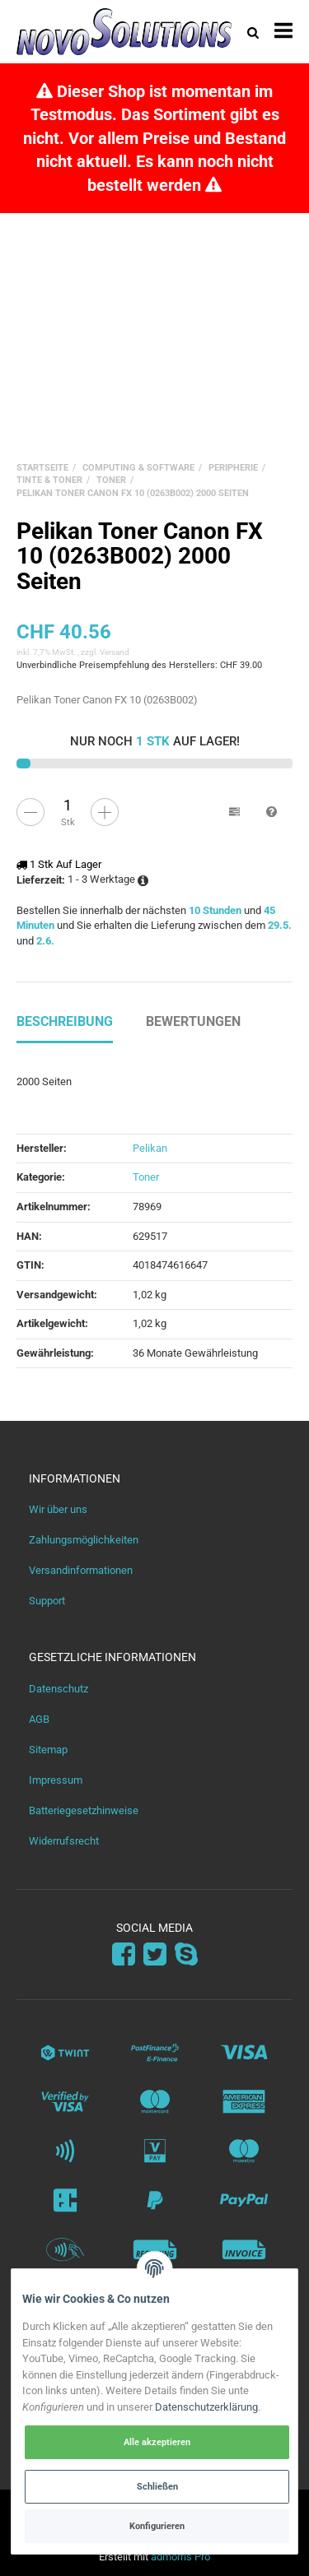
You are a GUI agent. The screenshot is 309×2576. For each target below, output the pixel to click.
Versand (114, 652)
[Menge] (67, 805)
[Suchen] (253, 31)
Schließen (157, 2486)
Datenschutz (58, 1689)
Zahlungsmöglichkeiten (83, 1540)
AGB (39, 1719)
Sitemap (48, 1749)
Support (47, 1600)
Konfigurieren (157, 2526)
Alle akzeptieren (157, 2442)
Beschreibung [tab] (64, 1021)
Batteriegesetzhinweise (83, 1810)
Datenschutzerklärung (206, 2407)
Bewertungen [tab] (193, 1021)
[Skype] (186, 1954)
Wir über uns (58, 1509)
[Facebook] (123, 1954)
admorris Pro (180, 2556)
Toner (146, 1177)
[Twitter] (154, 1954)
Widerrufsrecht (64, 1841)
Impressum (55, 1780)
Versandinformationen (81, 1570)
